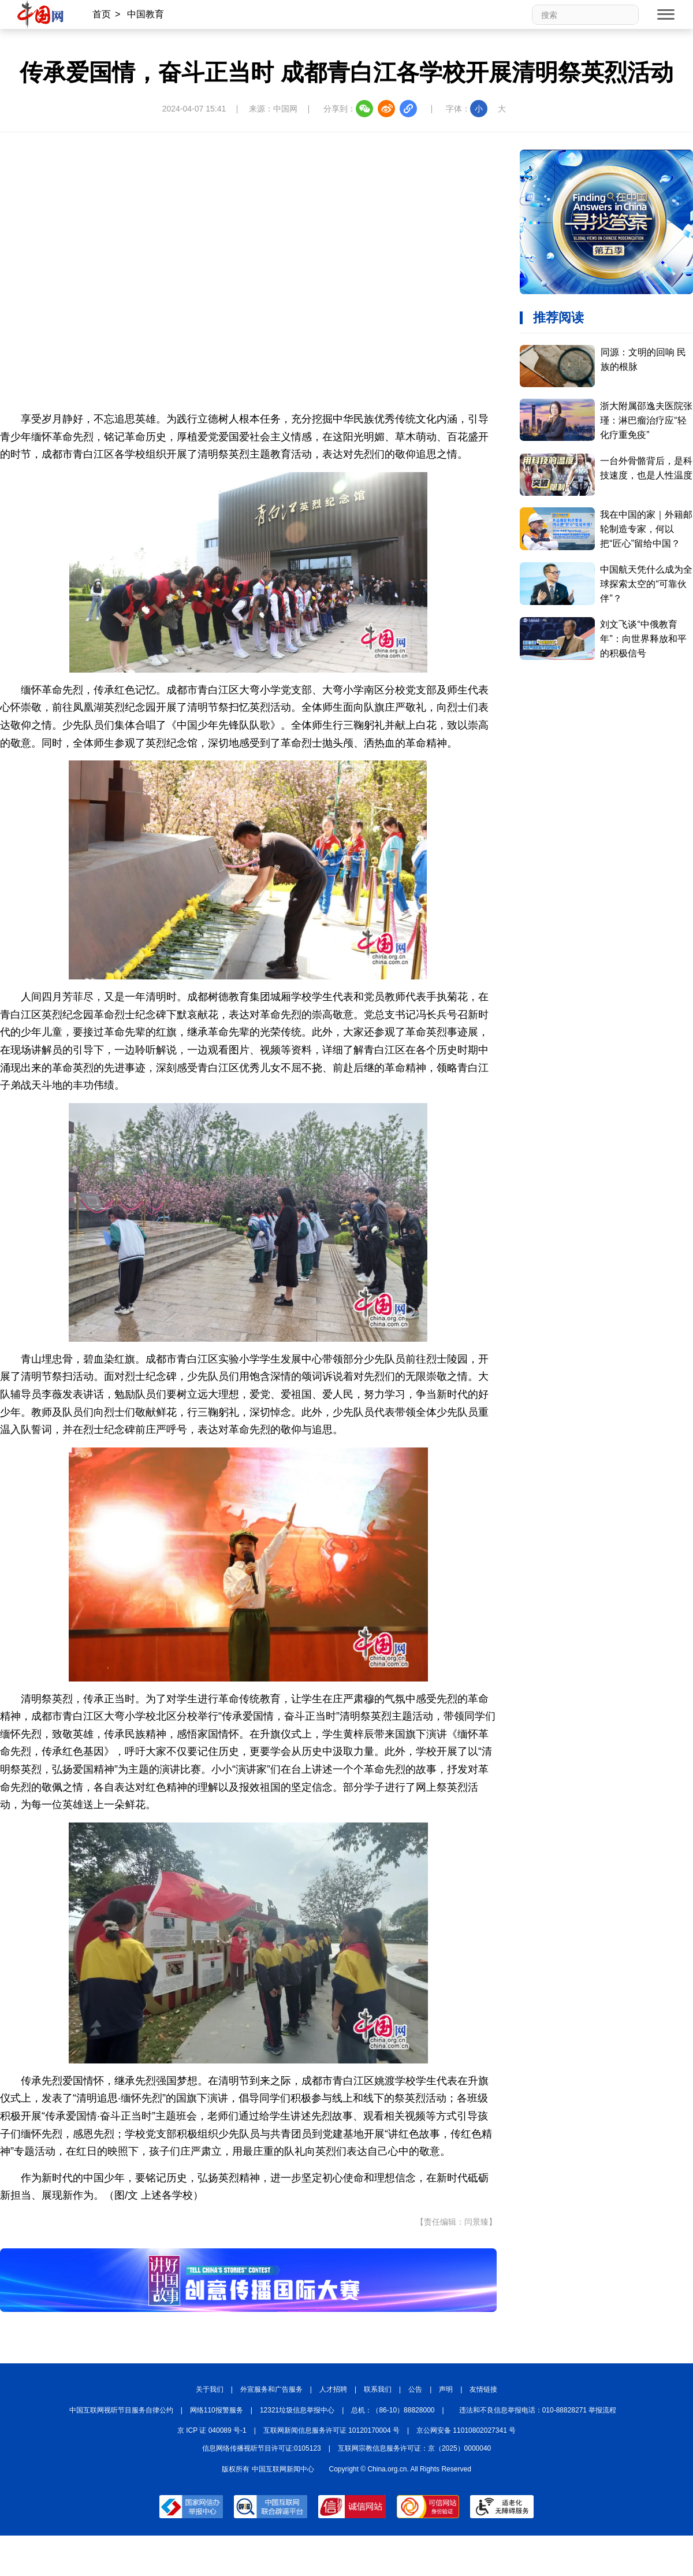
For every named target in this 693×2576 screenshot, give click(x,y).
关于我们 (209, 2389)
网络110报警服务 (216, 2410)
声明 (446, 2389)
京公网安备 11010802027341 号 (466, 2430)
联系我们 (378, 2389)
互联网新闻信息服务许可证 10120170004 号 (331, 2430)
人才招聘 (333, 2389)
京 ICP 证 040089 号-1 (212, 2430)
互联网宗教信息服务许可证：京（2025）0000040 (414, 2448)
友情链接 (483, 2389)
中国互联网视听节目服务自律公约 (121, 2410)
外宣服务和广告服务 (271, 2389)
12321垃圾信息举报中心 (297, 2410)
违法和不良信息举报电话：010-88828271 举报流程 (538, 2410)
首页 (101, 14)
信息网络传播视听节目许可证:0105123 (261, 2448)
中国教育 (145, 14)
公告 (415, 2389)
